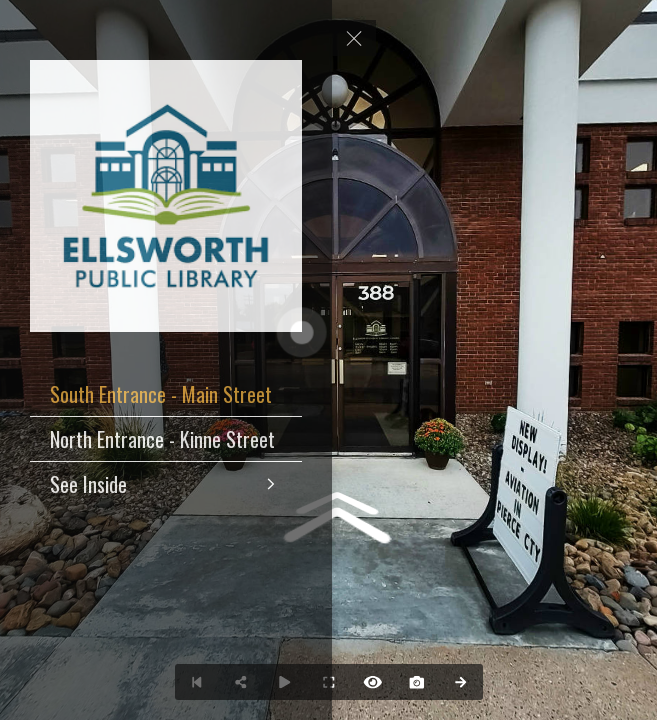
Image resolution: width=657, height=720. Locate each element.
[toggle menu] (354, 38)
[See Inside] (166, 484)
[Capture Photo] (417, 682)
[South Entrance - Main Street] (166, 394)
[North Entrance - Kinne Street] (166, 439)
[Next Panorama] (461, 682)
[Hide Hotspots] (373, 682)
